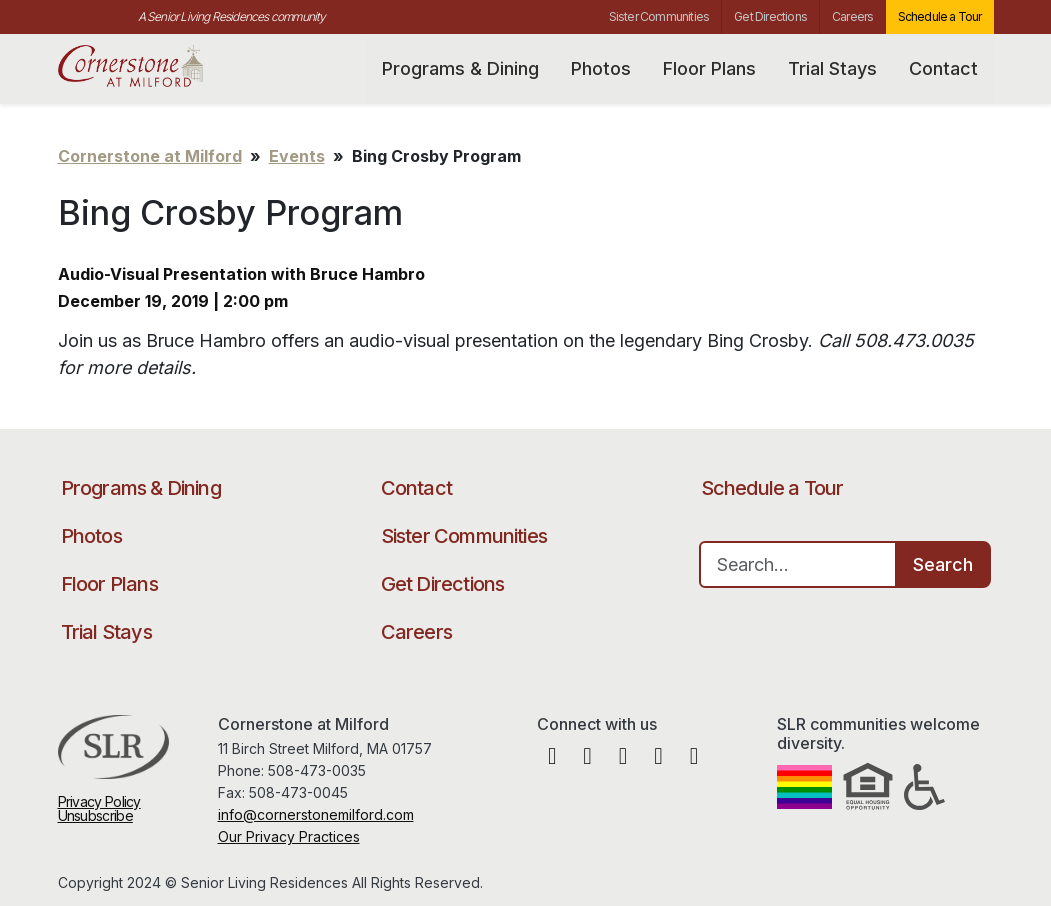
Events (297, 156)
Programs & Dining (460, 68)
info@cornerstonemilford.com (316, 814)
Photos (601, 68)
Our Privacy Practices (289, 836)
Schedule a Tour (940, 16)
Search (943, 564)
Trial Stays (832, 68)
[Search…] (798, 564)
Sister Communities (659, 16)
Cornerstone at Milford (155, 66)
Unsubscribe (95, 815)
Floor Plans (709, 68)
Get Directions (770, 16)
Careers (852, 16)
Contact (943, 68)
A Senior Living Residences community (232, 16)
